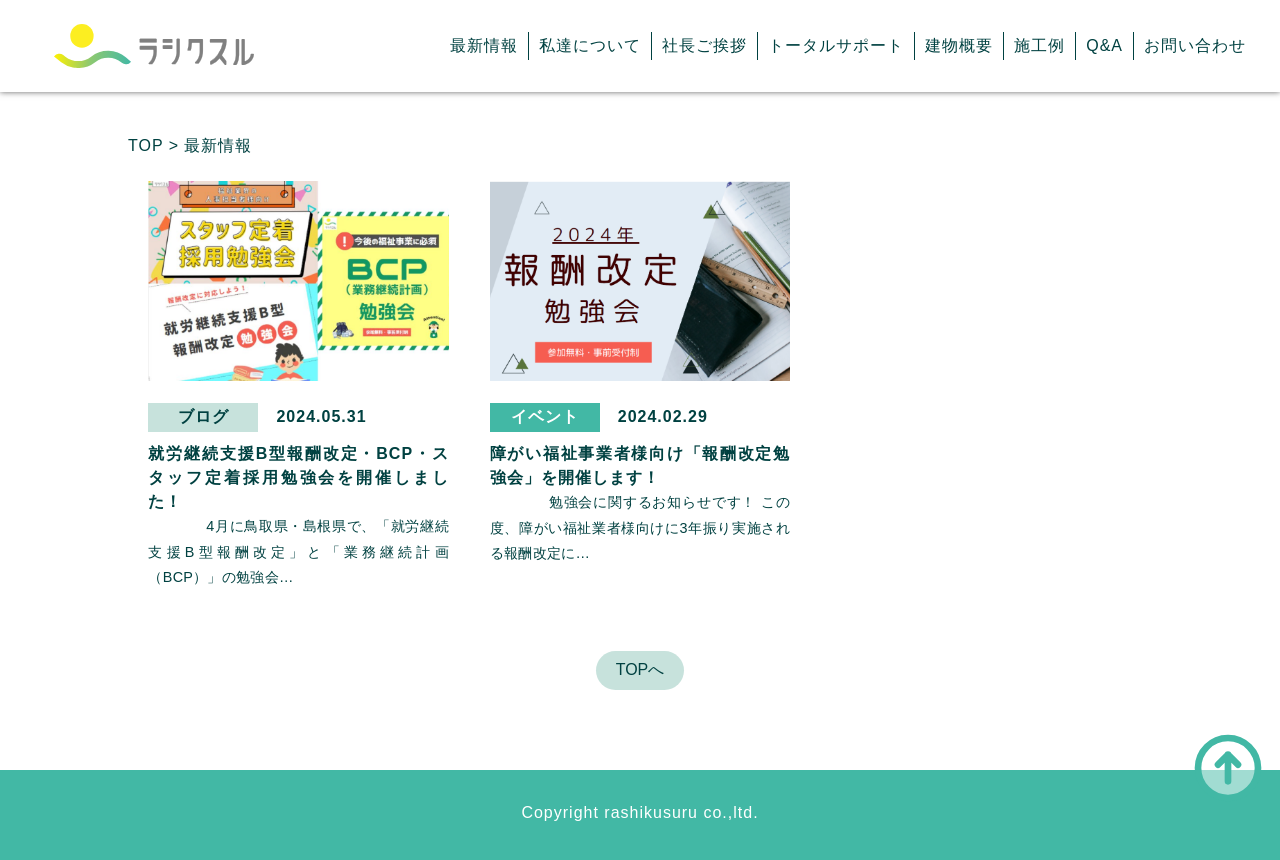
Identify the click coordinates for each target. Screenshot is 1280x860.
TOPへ (640, 669)
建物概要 (959, 45)
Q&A (1104, 45)
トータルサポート (836, 45)
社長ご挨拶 (704, 45)
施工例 (1039, 45)
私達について (590, 45)
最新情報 (484, 45)
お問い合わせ (1195, 45)
